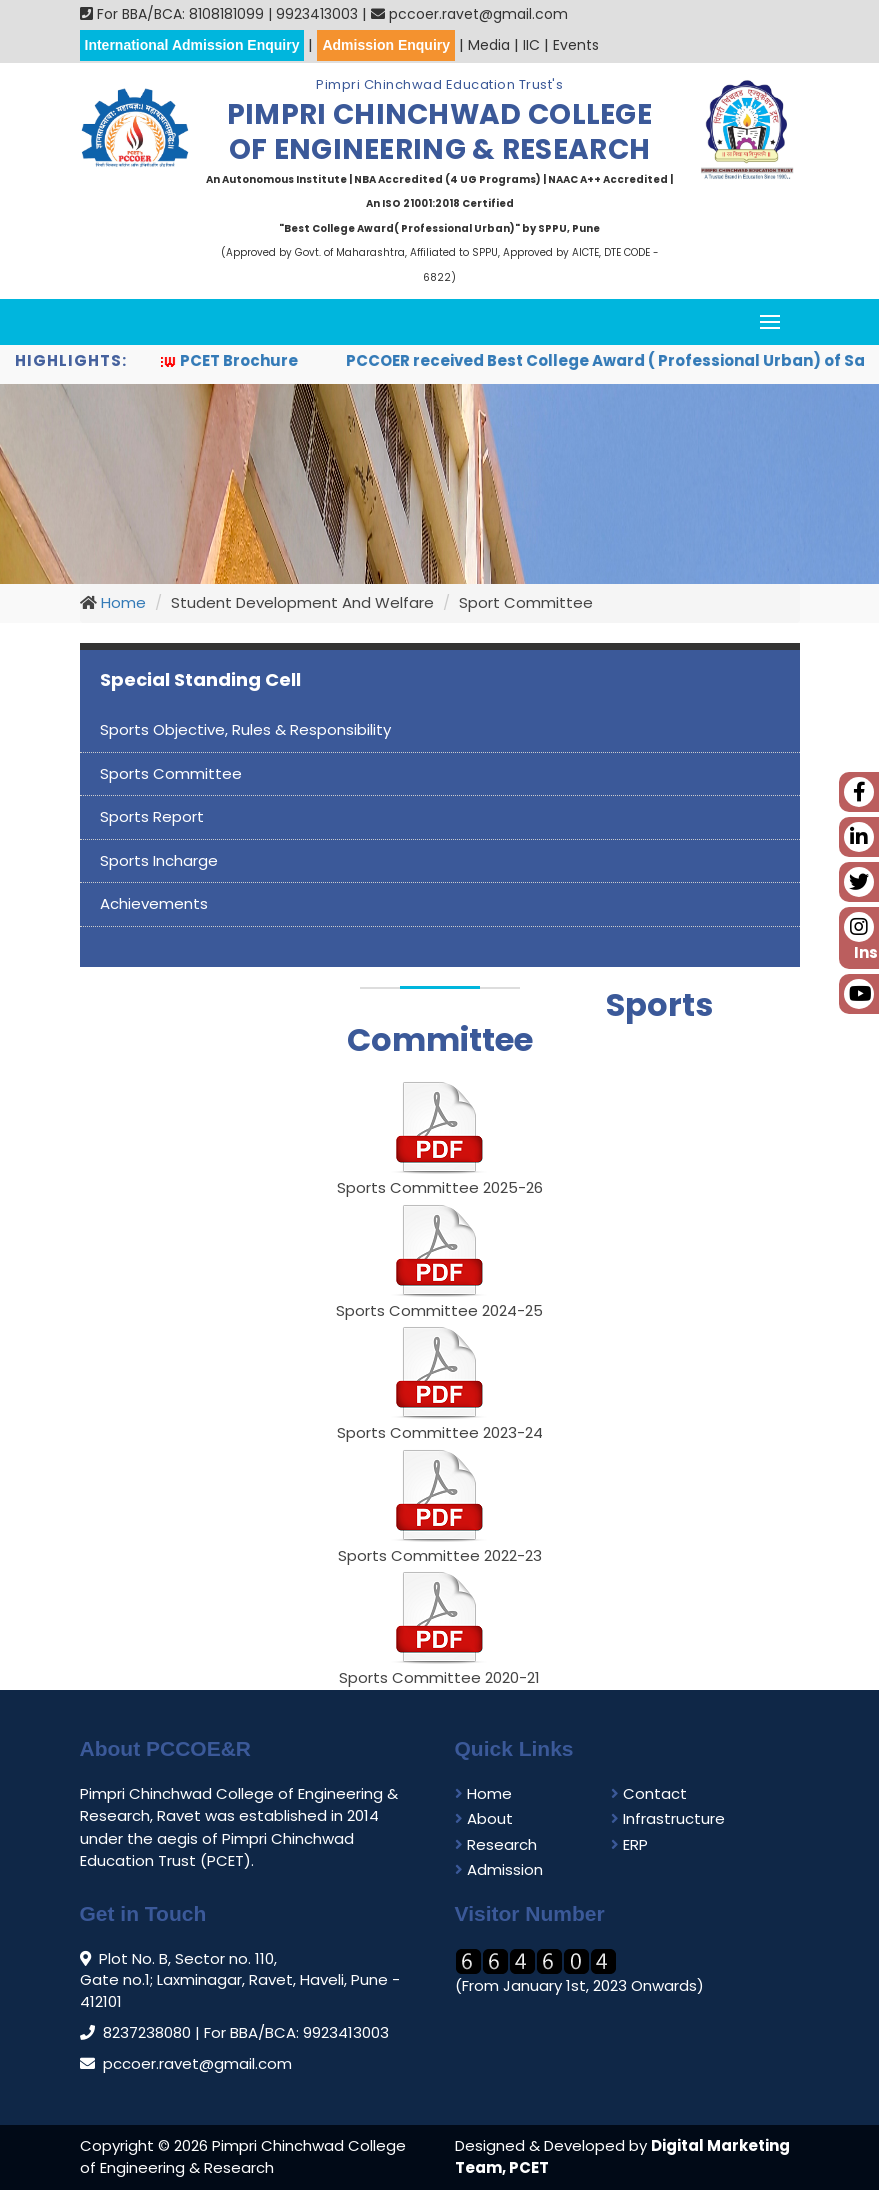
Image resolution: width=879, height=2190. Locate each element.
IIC (531, 45)
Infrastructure (668, 1818)
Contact (649, 1793)
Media (489, 45)
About (484, 1818)
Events (576, 45)
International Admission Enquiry (192, 45)
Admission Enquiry (386, 45)
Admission (499, 1869)
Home (121, 602)
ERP (629, 1844)
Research (496, 1844)
